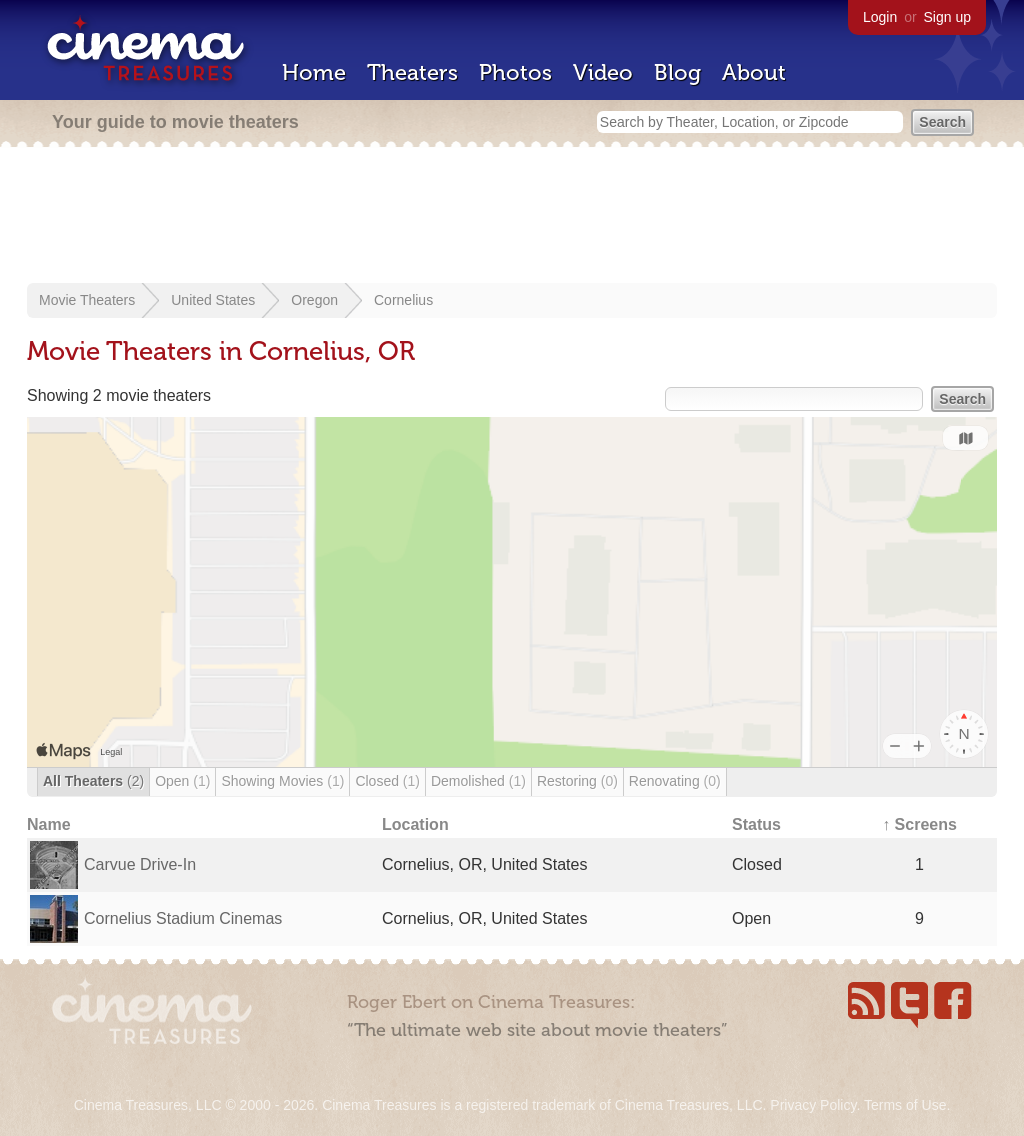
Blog (677, 72)
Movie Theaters (87, 300)
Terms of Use (905, 1105)
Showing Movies (282, 781)
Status (756, 824)
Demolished (478, 781)
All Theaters (93, 781)
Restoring (577, 781)
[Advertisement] (512, 217)
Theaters (412, 72)
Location (415, 824)
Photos (515, 72)
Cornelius (403, 300)
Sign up (947, 17)
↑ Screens (919, 824)
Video (603, 72)
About (754, 72)
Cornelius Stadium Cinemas (183, 918)
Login (880, 17)
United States (213, 300)
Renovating (675, 781)
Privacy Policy (813, 1105)
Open (182, 781)
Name (49, 824)
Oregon (314, 300)
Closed (387, 781)
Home (314, 72)
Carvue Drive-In (140, 864)
